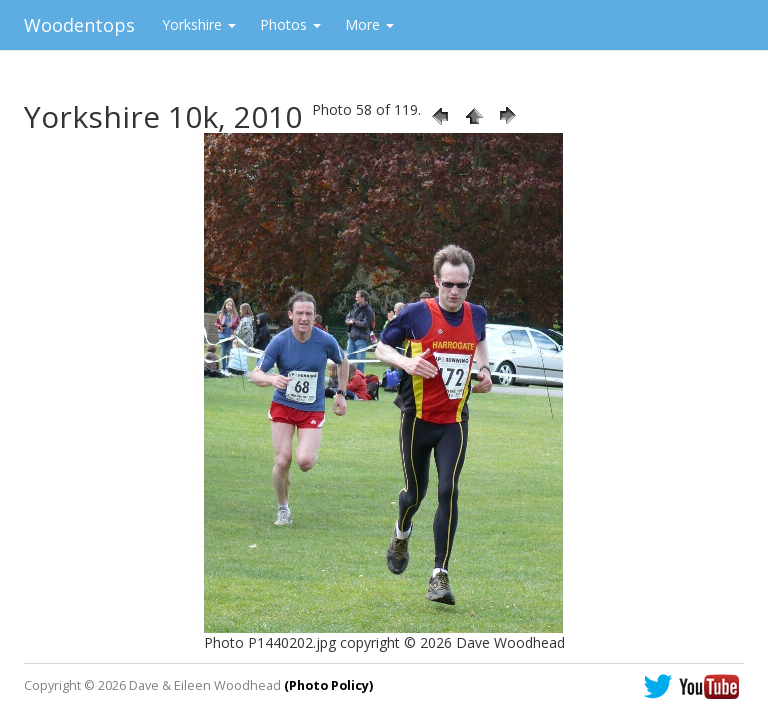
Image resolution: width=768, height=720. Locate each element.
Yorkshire (199, 24)
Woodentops (79, 25)
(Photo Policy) (328, 685)
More (369, 24)
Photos (290, 24)
